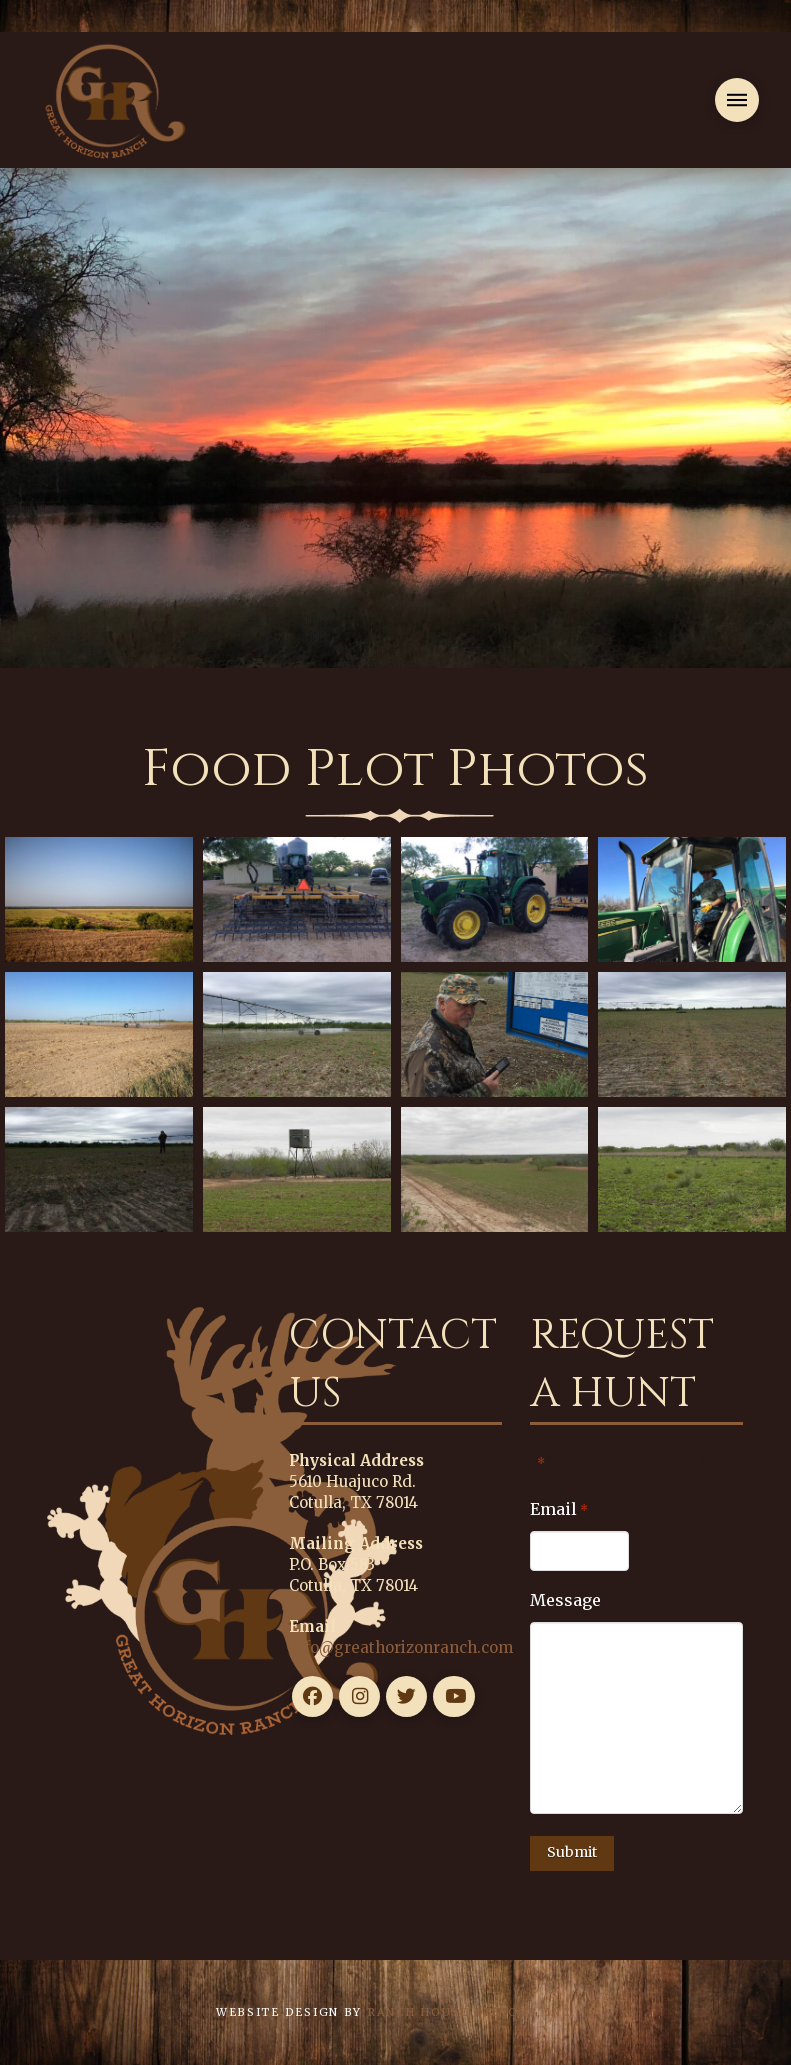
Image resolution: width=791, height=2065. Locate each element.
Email (559, 1510)
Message (565, 1600)
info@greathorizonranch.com (401, 1647)
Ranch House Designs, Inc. (471, 2012)
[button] (737, 100)
